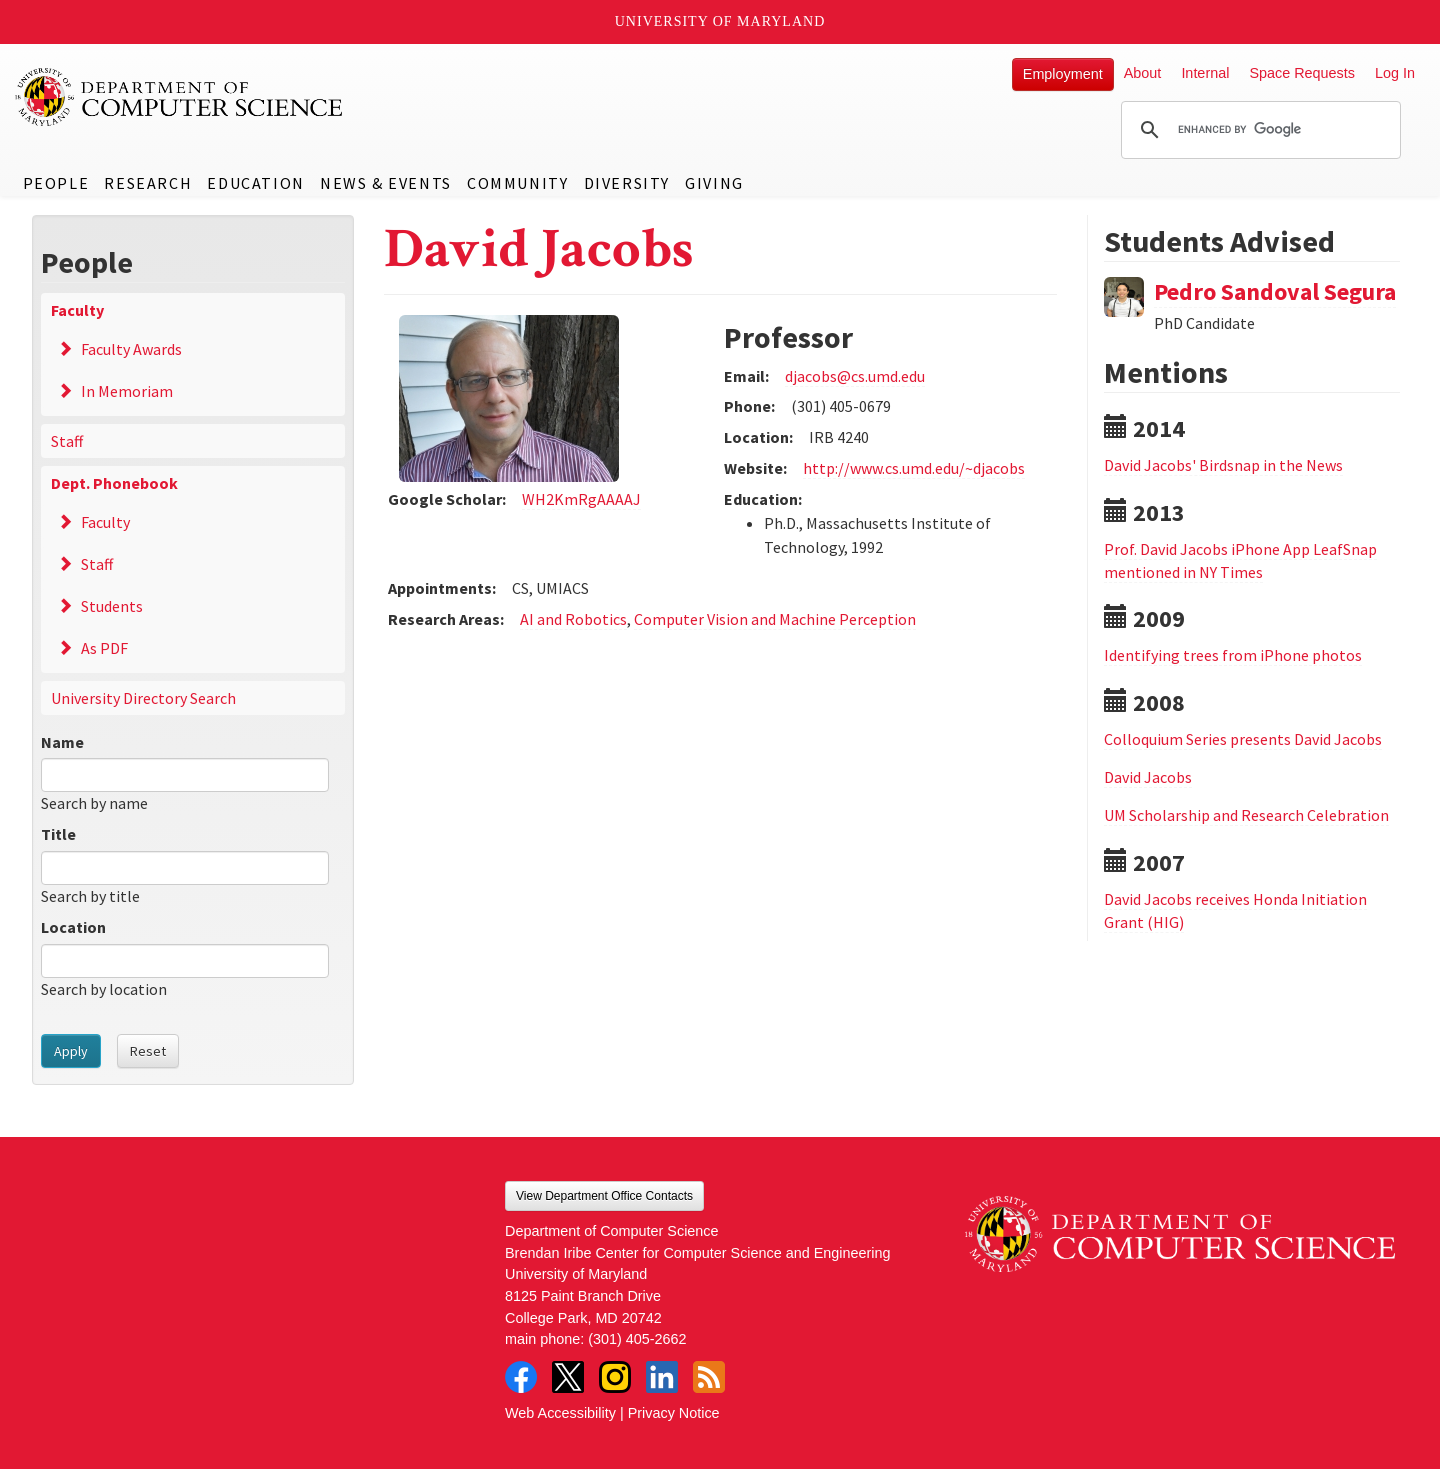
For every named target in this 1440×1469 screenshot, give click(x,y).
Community (517, 183)
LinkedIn (662, 1377)
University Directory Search (143, 698)
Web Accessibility (560, 1413)
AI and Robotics (573, 619)
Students (112, 606)
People (56, 183)
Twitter (568, 1377)
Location (73, 927)
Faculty (77, 310)
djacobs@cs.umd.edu (855, 376)
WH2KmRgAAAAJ (581, 499)
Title (58, 834)
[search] (1258, 130)
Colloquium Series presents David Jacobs (1243, 739)
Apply (71, 1051)
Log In (1395, 73)
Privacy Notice (674, 1413)
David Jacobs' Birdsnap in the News (1223, 465)
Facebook (521, 1377)
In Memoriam (127, 391)
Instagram (615, 1377)
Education (255, 183)
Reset (148, 1051)
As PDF (104, 648)
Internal (1205, 73)
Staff (67, 441)
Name (62, 742)
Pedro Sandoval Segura (1275, 291)
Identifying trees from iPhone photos (1233, 655)
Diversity (627, 183)
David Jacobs (1148, 777)
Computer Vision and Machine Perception (775, 619)
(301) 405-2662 (637, 1339)
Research (148, 183)
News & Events (386, 183)
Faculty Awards (131, 349)
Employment (1063, 74)
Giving (714, 183)
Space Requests (1302, 73)
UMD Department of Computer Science (180, 97)
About (1143, 73)
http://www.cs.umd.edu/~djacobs (914, 468)
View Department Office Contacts (604, 1196)
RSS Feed (709, 1377)
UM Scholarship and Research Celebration (1246, 815)
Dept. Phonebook (114, 483)
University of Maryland (720, 21)
